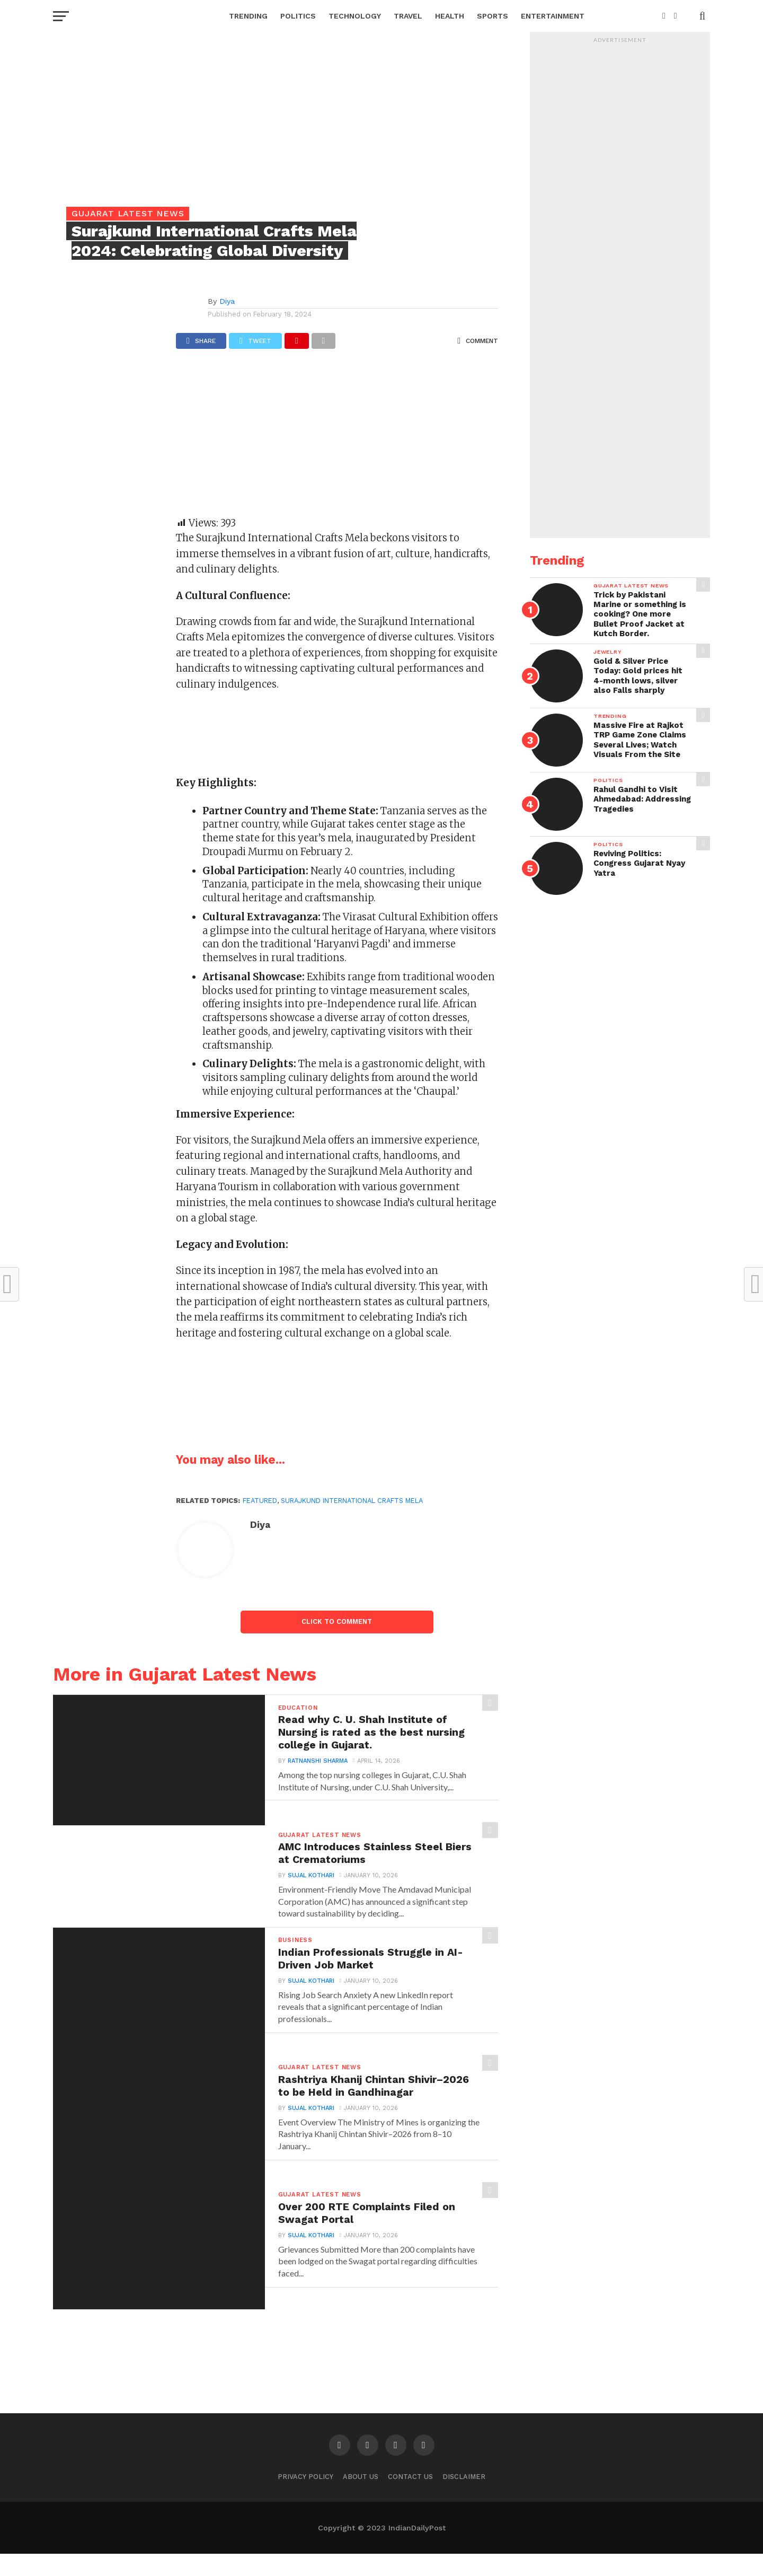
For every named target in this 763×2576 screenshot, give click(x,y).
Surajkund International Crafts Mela (352, 1501)
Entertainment (552, 16)
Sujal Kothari (309, 1879)
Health (449, 16)
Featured (260, 1501)
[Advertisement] (337, 438)
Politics (298, 16)
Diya (227, 301)
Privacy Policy (305, 2498)
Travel (408, 16)
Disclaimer (463, 2498)
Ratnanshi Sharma (316, 1767)
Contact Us (410, 2498)
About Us (360, 2498)
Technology (355, 16)
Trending (248, 16)
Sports (492, 16)
